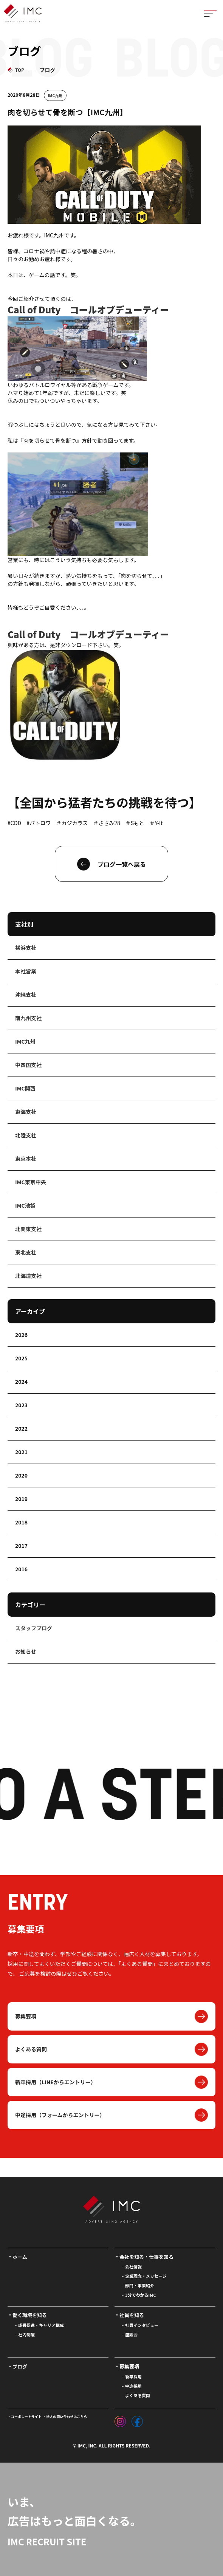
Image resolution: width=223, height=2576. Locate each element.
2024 (21, 1381)
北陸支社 (25, 1135)
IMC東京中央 (30, 1182)
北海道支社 (28, 1275)
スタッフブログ (33, 1628)
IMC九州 (55, 95)
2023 (21, 1405)
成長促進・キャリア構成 (41, 2325)
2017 (21, 1545)
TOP (19, 70)
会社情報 (133, 2266)
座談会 (131, 2334)
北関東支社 (28, 1229)
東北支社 (25, 1252)
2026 (21, 1334)
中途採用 (133, 2386)
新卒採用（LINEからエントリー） (55, 2082)
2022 (21, 1428)
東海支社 (25, 1111)
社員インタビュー (141, 2325)
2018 (21, 1522)
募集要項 (25, 2016)
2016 (21, 1569)
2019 (21, 1499)
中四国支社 (28, 1065)
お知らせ (25, 1651)
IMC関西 (25, 1088)
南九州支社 (28, 1018)
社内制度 (26, 2334)
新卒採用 (133, 2376)
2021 (21, 1452)
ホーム (19, 2256)
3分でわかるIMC (140, 2295)
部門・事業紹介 (139, 2285)
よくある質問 (31, 2049)
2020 (21, 1475)
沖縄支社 (25, 994)
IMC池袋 (25, 1205)
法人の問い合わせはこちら (66, 2416)
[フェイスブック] (137, 2419)
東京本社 (25, 1158)
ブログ (19, 2366)
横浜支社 (25, 947)
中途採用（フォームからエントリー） (60, 2115)
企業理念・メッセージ (146, 2276)
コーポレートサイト (26, 2416)
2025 (21, 1358)
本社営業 (25, 971)
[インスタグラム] (120, 2419)
